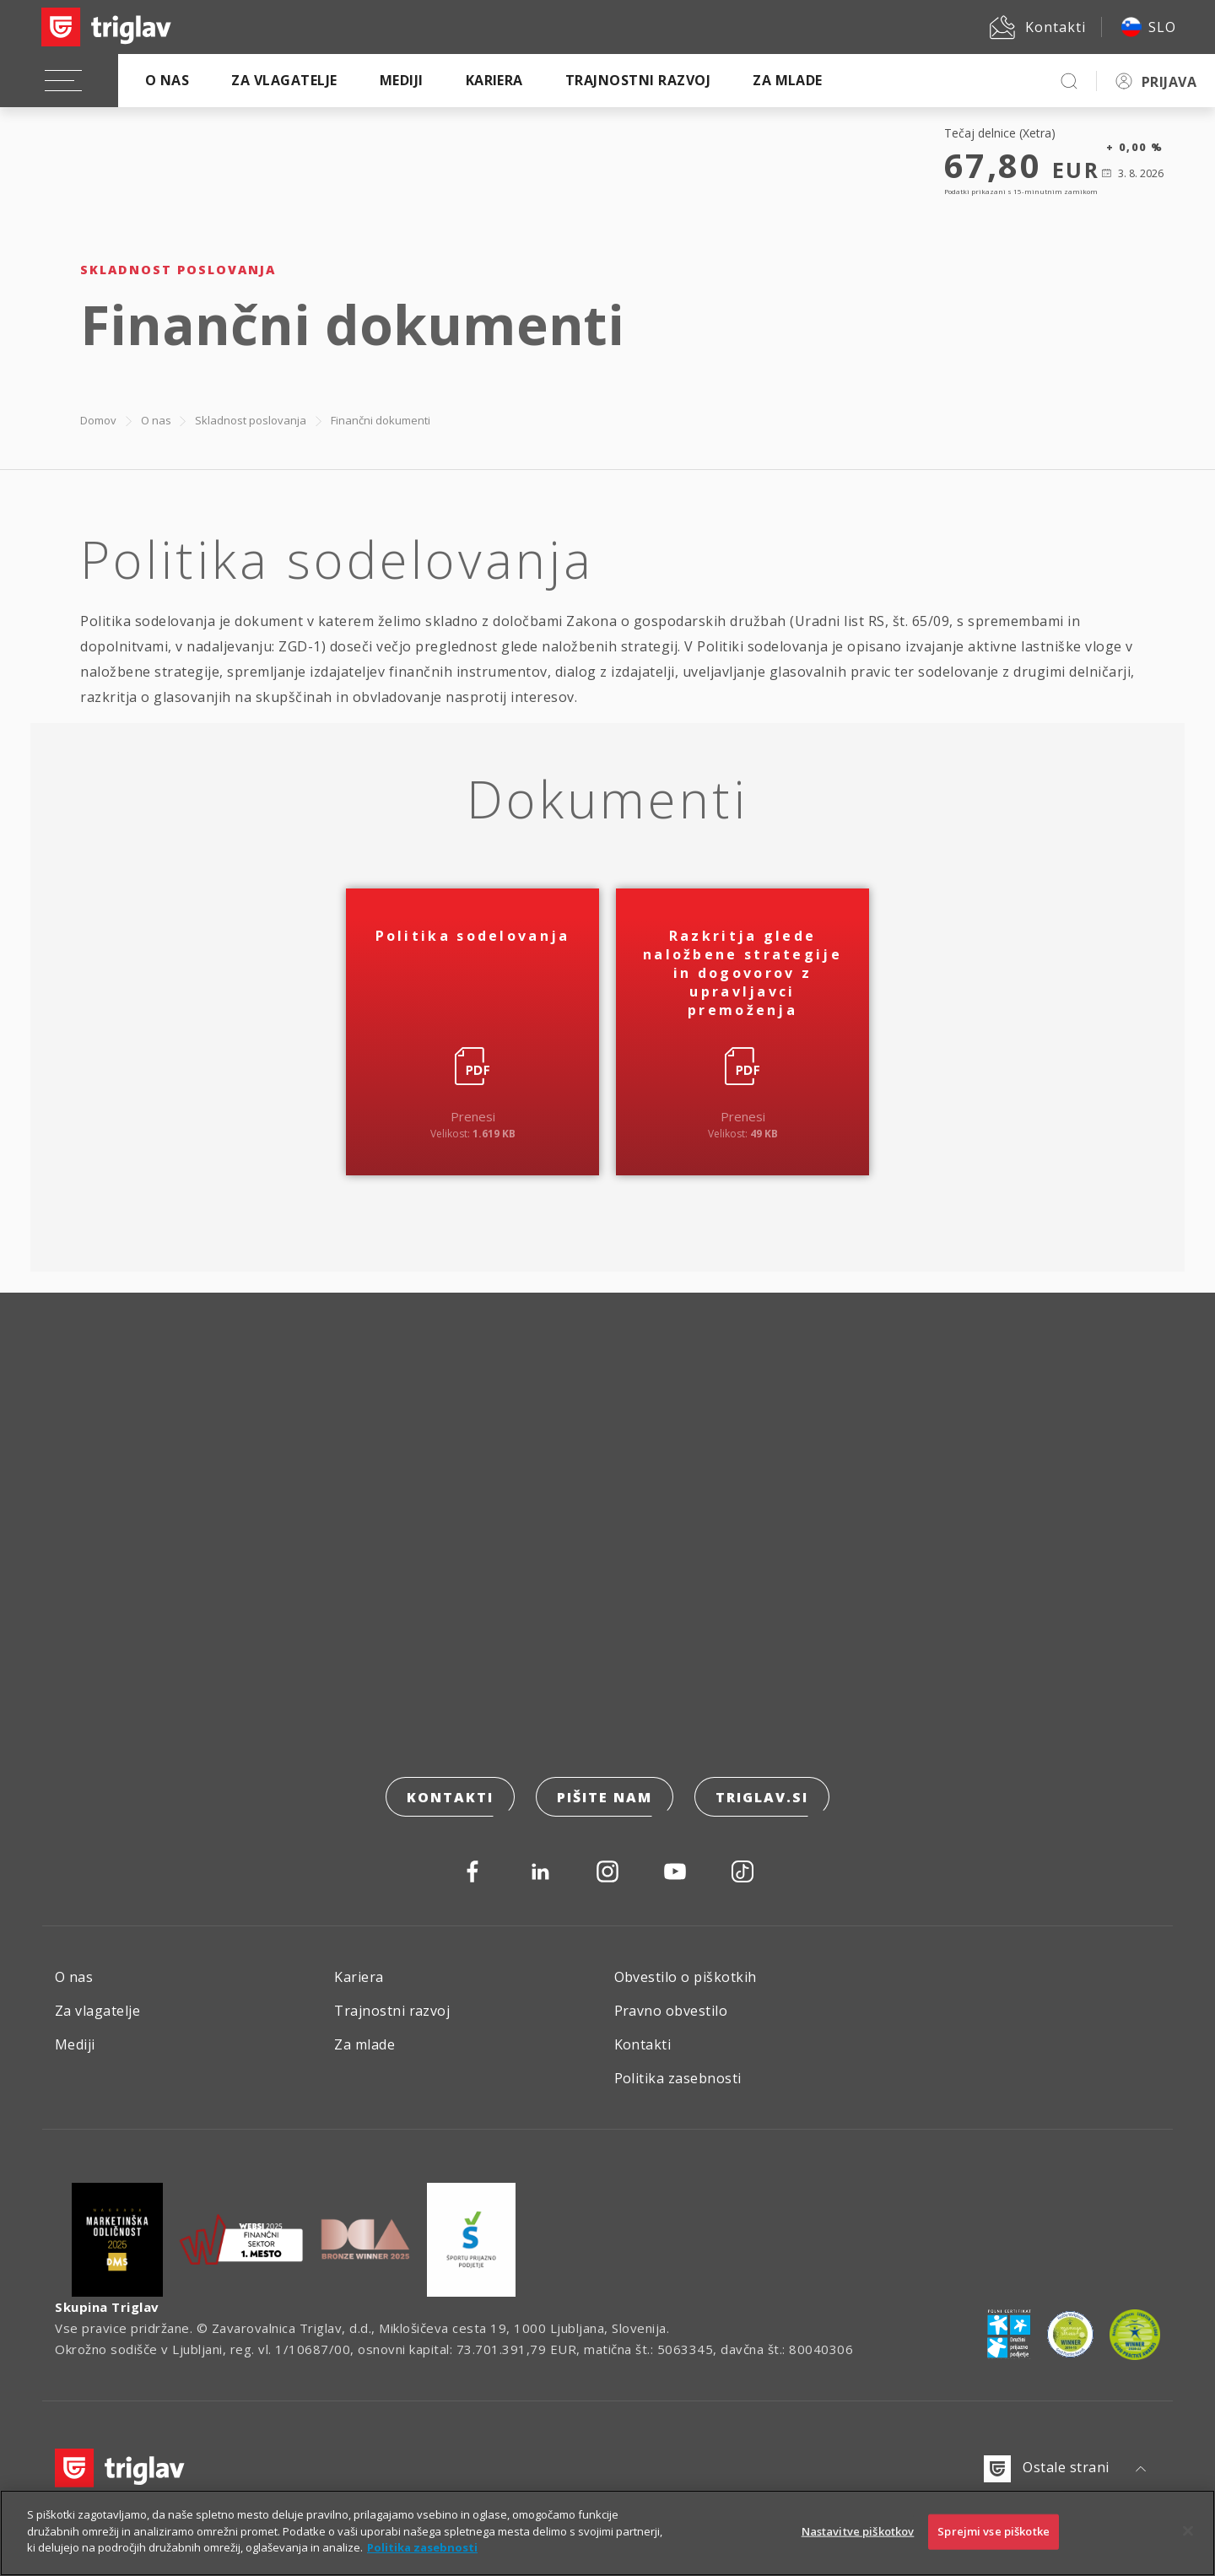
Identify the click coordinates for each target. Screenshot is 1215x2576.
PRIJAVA (1169, 82)
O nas (167, 80)
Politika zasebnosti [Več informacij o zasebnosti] (422, 2558)
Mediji (402, 80)
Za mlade (788, 80)
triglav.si (762, 1797)
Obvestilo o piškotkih (685, 1977)
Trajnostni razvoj (637, 80)
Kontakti (450, 1797)
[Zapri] (1188, 2542)
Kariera (494, 80)
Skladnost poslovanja (250, 420)
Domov (98, 420)
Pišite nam (604, 1797)
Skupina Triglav (107, 2306)
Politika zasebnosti (678, 2078)
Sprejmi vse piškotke (993, 2542)
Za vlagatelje (284, 80)
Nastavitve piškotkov (858, 2542)
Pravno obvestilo (671, 2010)
